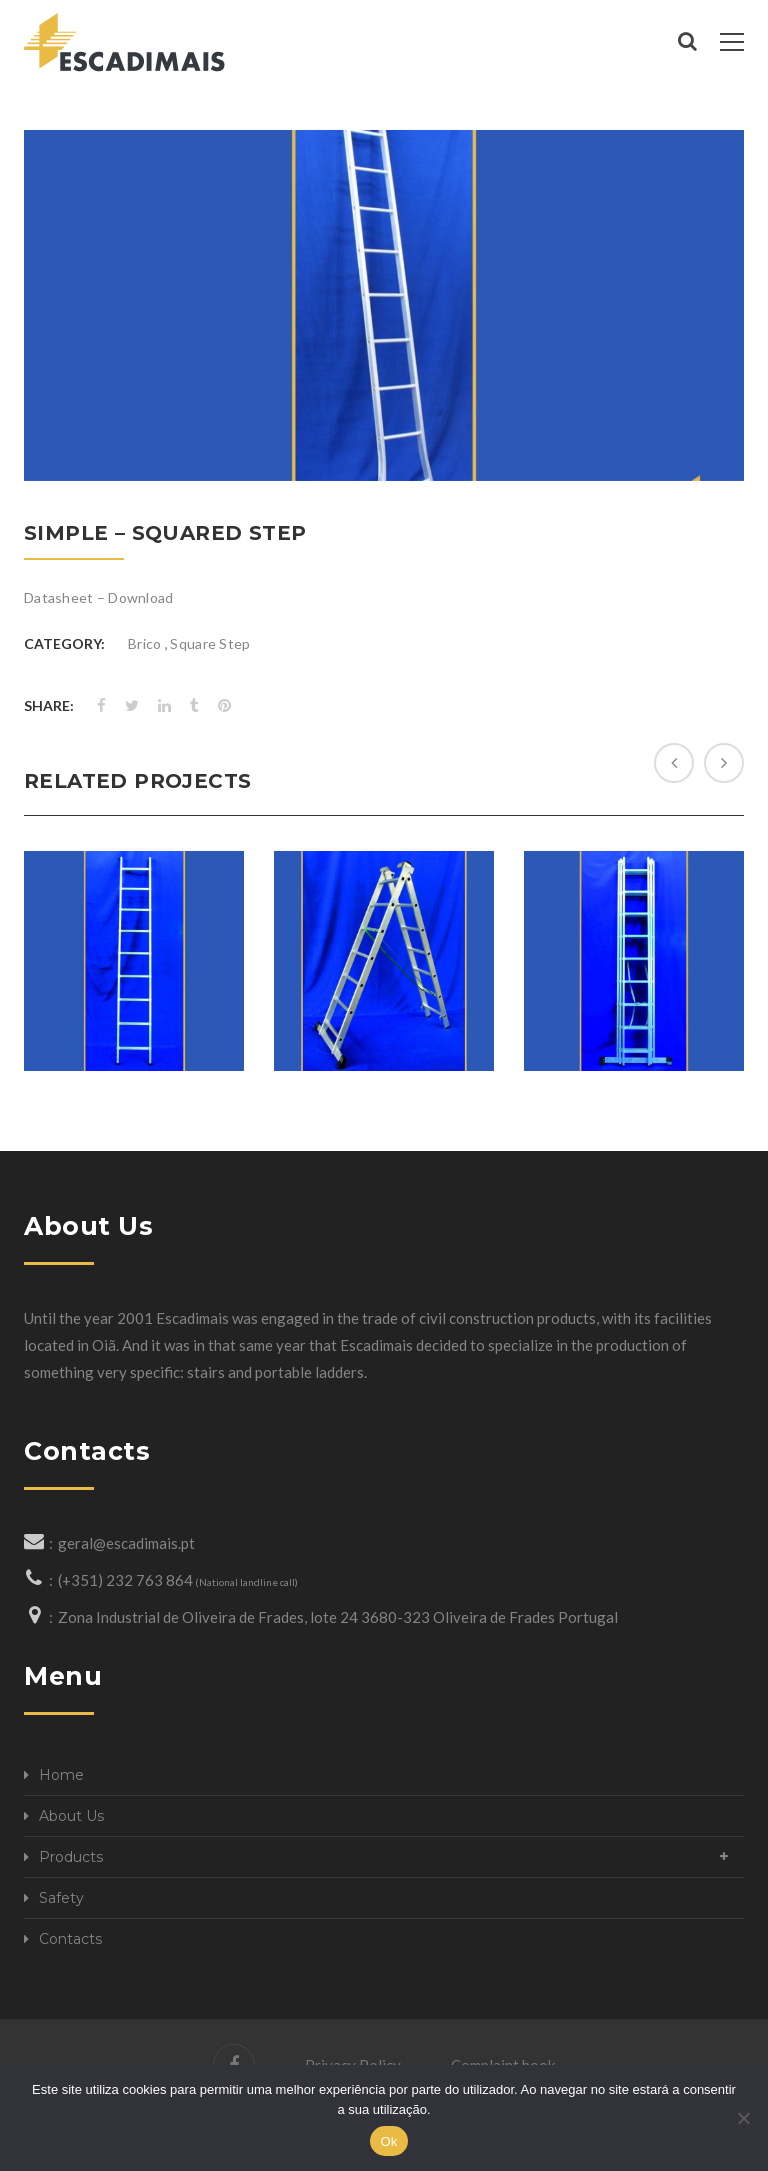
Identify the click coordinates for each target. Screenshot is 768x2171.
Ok (388, 2141)
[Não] (743, 2118)
